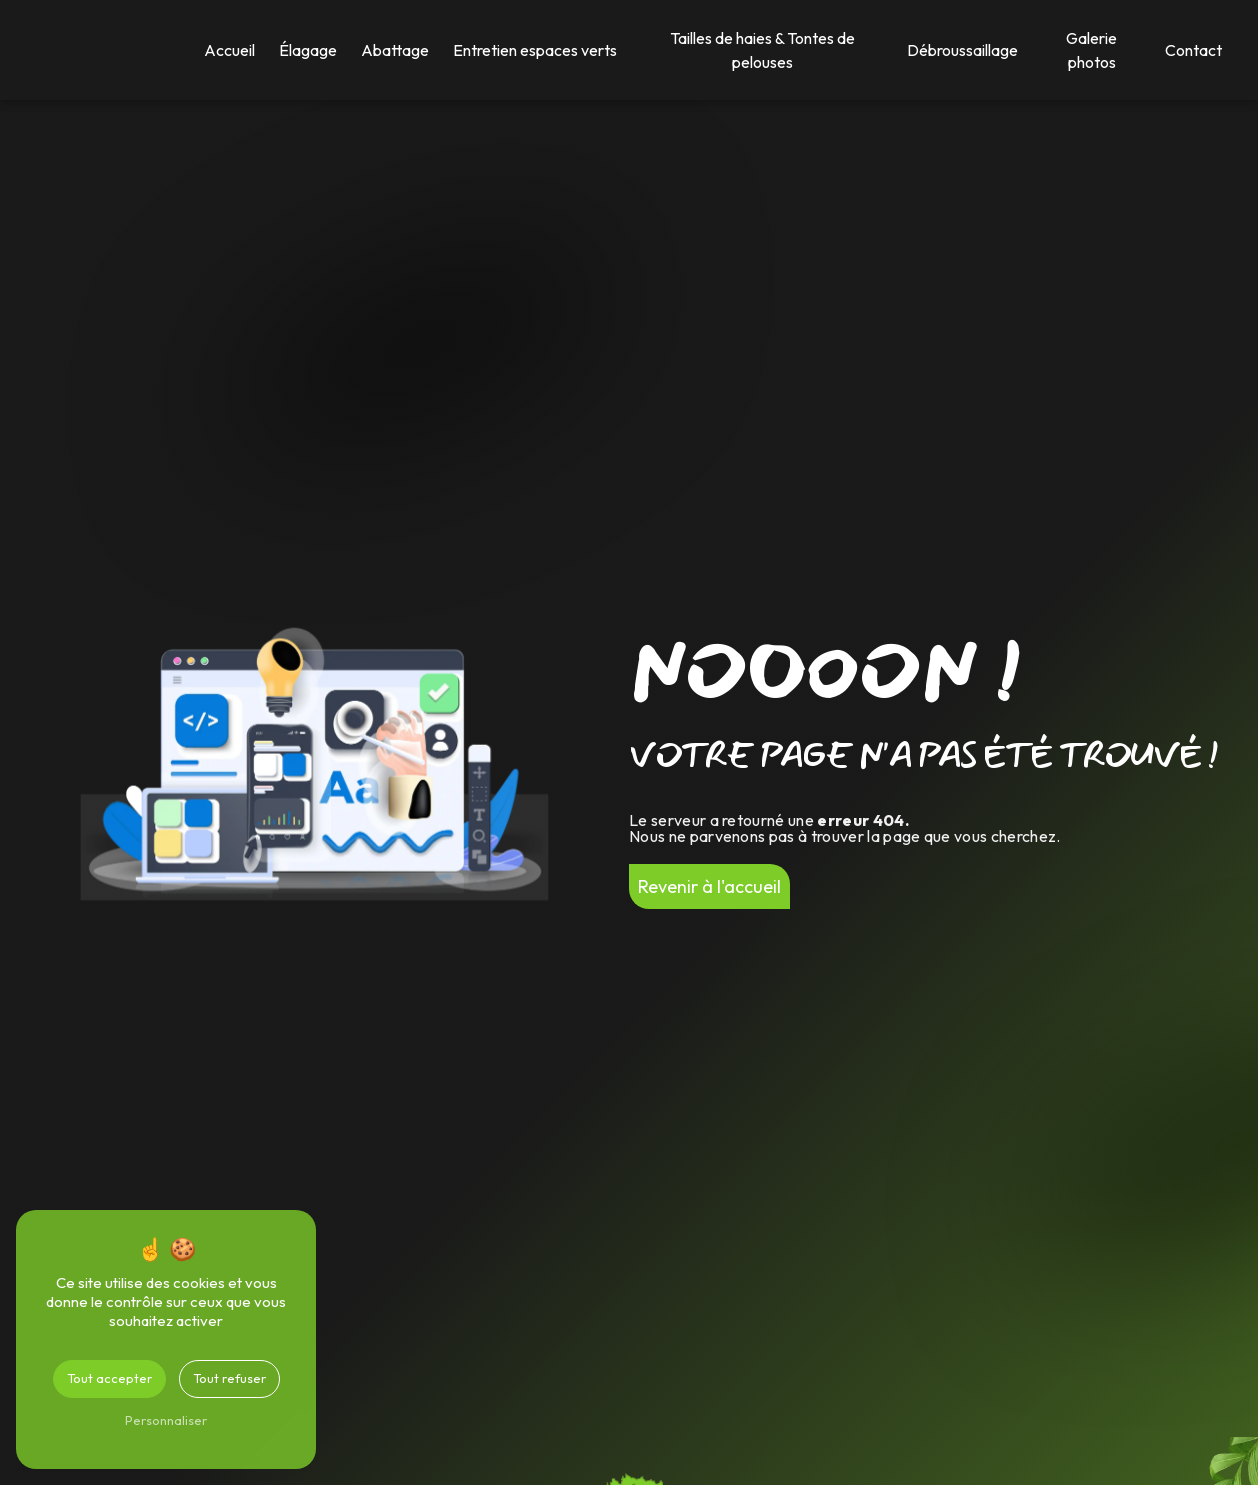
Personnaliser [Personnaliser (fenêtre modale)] (166, 1420)
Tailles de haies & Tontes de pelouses (762, 50)
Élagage (308, 50)
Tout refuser (229, 1378)
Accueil (229, 50)
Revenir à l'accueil (709, 886)
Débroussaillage (962, 50)
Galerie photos (1091, 50)
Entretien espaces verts (535, 50)
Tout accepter (109, 1378)
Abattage (395, 50)
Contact (1193, 50)
